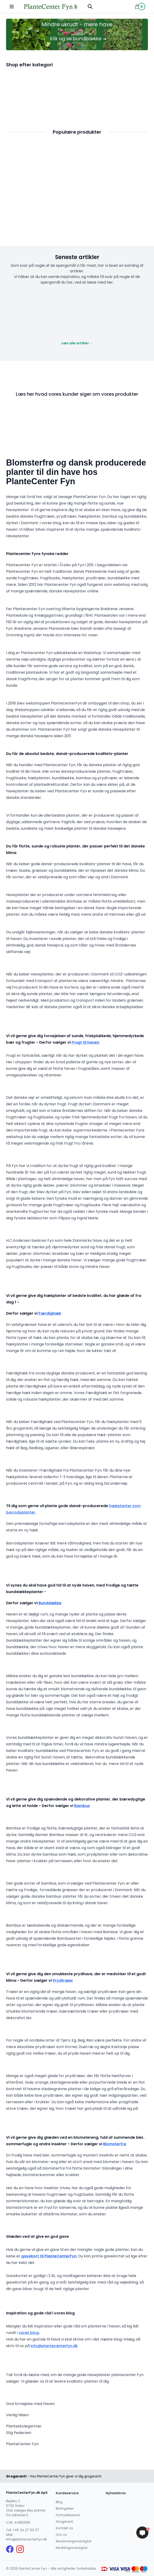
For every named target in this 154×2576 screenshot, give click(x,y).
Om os (61, 2534)
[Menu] (11, 6)
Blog (59, 2502)
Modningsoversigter (72, 2547)
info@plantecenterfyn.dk (54, 2345)
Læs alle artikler (77, 343)
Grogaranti (64, 2521)
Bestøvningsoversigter (74, 2541)
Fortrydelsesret (68, 2515)
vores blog (29, 2332)
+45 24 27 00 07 (26, 2530)
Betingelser (65, 2508)
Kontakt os (64, 2528)
